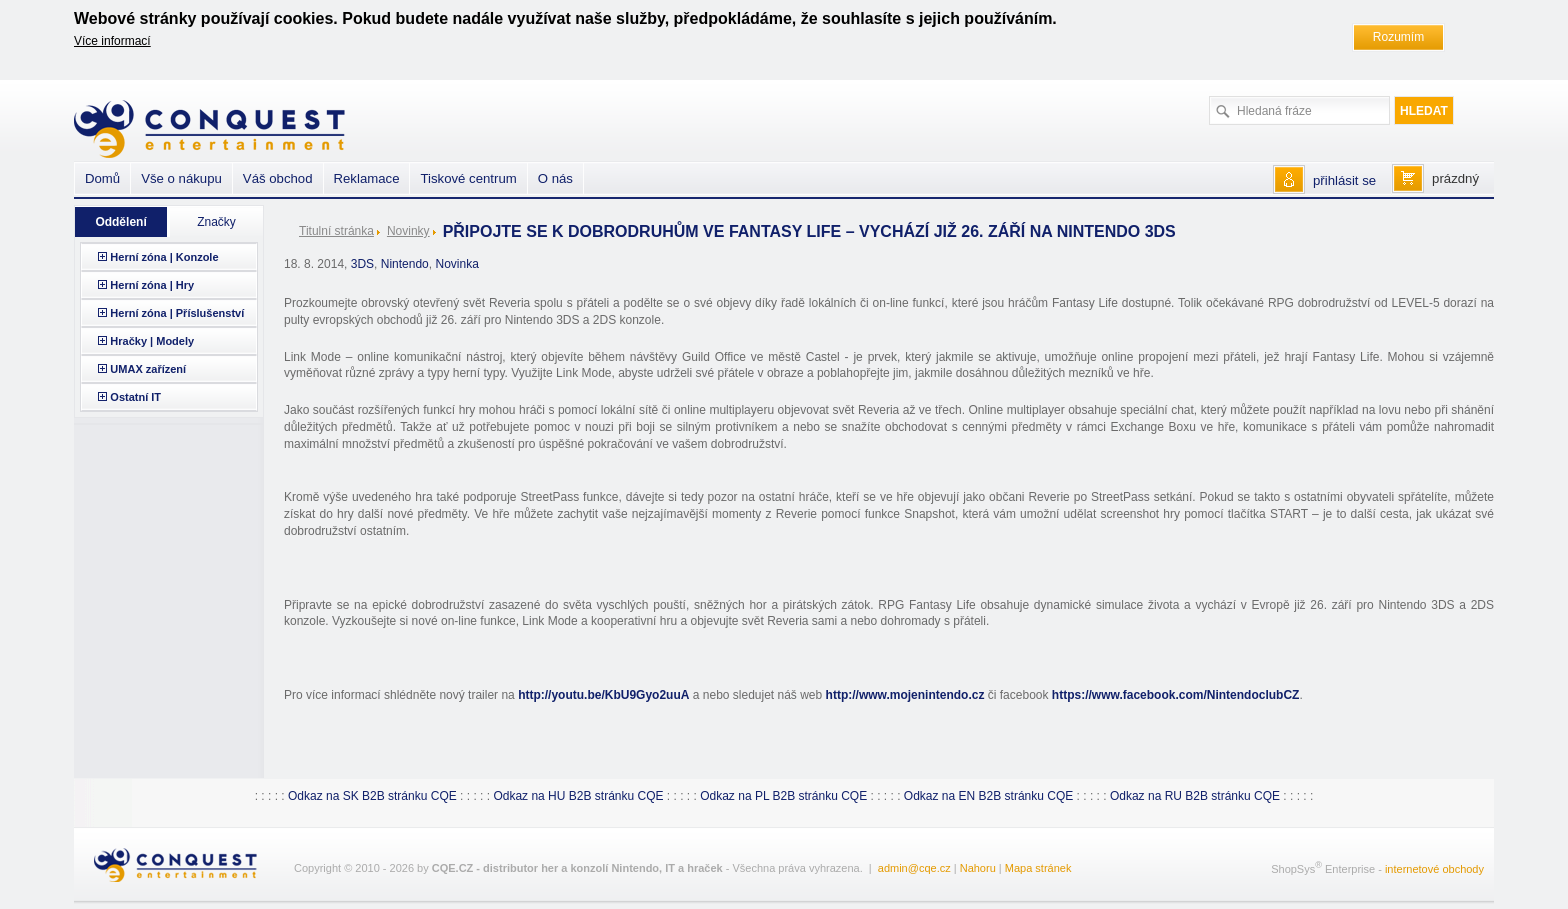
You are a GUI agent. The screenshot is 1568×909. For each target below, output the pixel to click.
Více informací (112, 41)
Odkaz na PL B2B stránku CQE (783, 796)
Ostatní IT (135, 397)
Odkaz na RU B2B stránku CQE (1195, 796)
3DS (362, 264)
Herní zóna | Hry (152, 285)
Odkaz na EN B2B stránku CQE (988, 796)
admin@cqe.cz (914, 868)
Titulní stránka (336, 231)
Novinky (408, 231)
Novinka (456, 264)
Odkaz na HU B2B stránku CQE (578, 796)
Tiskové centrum (468, 178)
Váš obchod (278, 178)
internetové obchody (1434, 868)
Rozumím (1398, 37)
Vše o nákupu (181, 178)
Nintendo (405, 264)
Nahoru (978, 868)
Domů (102, 178)
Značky (216, 222)
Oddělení (120, 222)
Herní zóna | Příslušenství (177, 313)
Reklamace (367, 178)
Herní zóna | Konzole (164, 257)
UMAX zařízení (148, 369)
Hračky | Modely (152, 341)
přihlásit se (1344, 180)
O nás (555, 178)
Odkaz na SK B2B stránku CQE (372, 796)
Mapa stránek (1038, 868)
